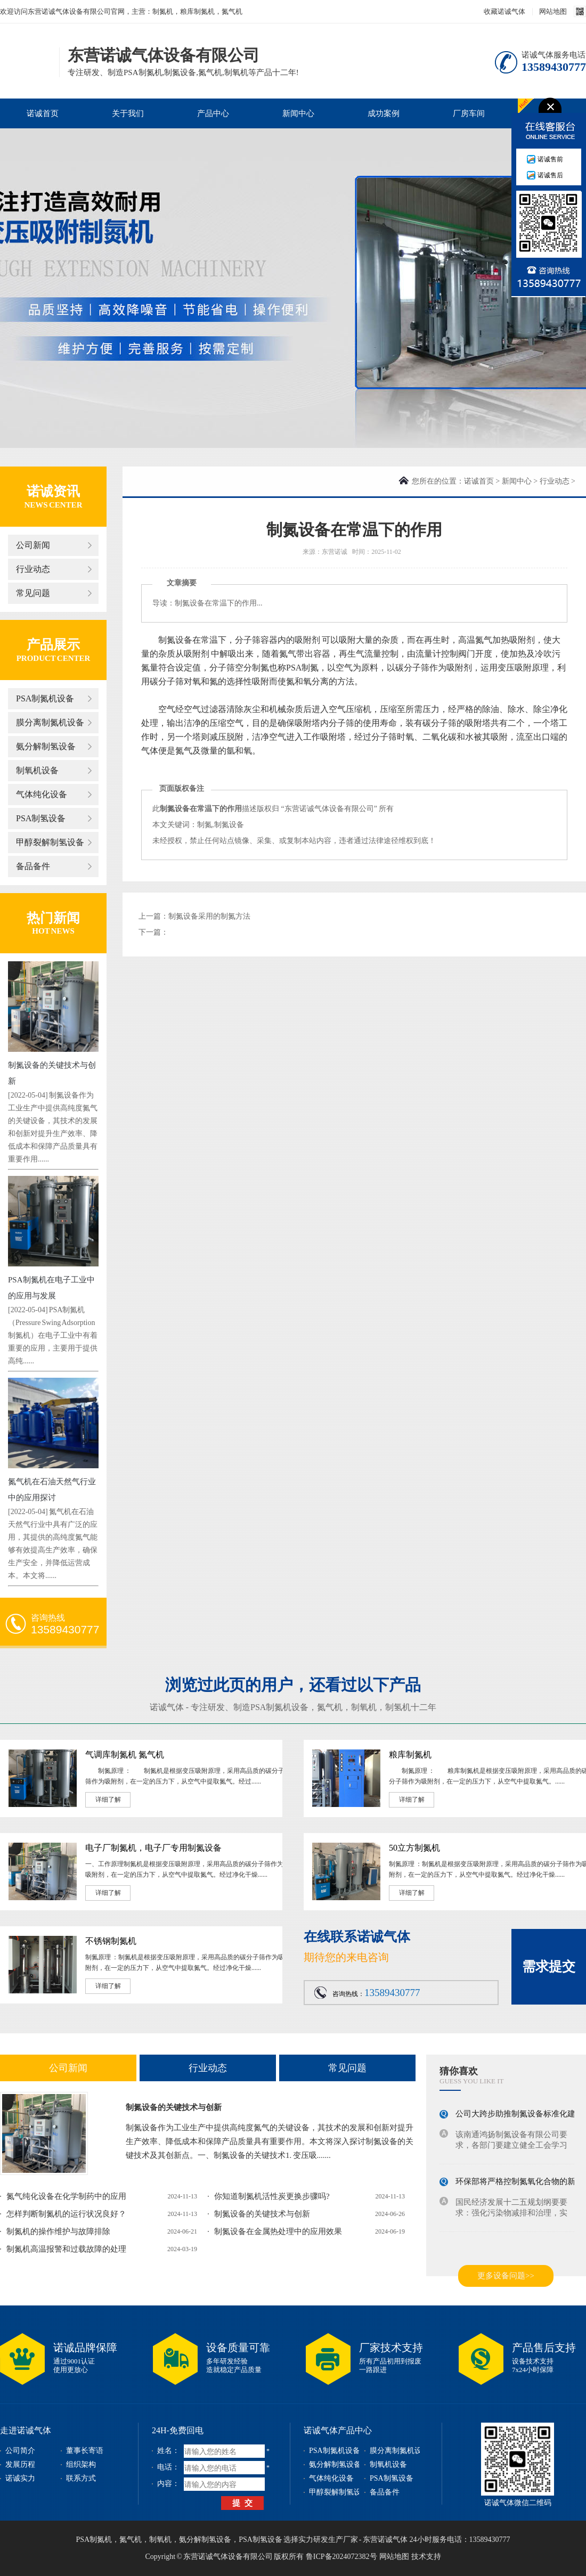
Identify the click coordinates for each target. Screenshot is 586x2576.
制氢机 (398, 1707)
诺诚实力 (20, 2478)
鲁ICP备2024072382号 (341, 2557)
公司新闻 (33, 545)
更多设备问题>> (505, 2275)
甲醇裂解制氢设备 (50, 842)
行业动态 (33, 569)
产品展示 (53, 644)
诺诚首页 (43, 113)
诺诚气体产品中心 (338, 2430)
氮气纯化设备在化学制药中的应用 (66, 2196)
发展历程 (20, 2464)
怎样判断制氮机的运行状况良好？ (66, 2214)
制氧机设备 (37, 770)
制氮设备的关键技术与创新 (174, 2107)
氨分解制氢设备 (46, 746)
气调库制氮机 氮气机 (124, 1754)
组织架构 (81, 2464)
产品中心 (213, 113)
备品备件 (33, 866)
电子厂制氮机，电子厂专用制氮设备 (153, 1847)
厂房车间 (469, 113)
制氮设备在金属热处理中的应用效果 (278, 2231)
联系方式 (81, 2478)
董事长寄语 (84, 2451)
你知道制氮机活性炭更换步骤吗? (272, 2196)
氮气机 (330, 1707)
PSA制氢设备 (41, 818)
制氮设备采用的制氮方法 (209, 916)
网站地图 (553, 11)
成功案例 (384, 113)
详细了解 (108, 1799)
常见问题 (33, 593)
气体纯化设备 (41, 794)
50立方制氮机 (414, 1847)
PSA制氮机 (94, 2540)
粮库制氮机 (410, 1754)
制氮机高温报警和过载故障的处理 (66, 2249)
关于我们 (128, 113)
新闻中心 (298, 113)
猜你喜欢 (459, 2071)
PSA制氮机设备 (45, 698)
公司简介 (20, 2451)
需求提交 (548, 1966)
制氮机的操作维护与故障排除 (58, 2231)
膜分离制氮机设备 (50, 722)
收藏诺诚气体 (504, 11)
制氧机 (364, 1707)
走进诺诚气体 (25, 2430)
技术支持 (426, 2557)
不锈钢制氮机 (110, 1940)
